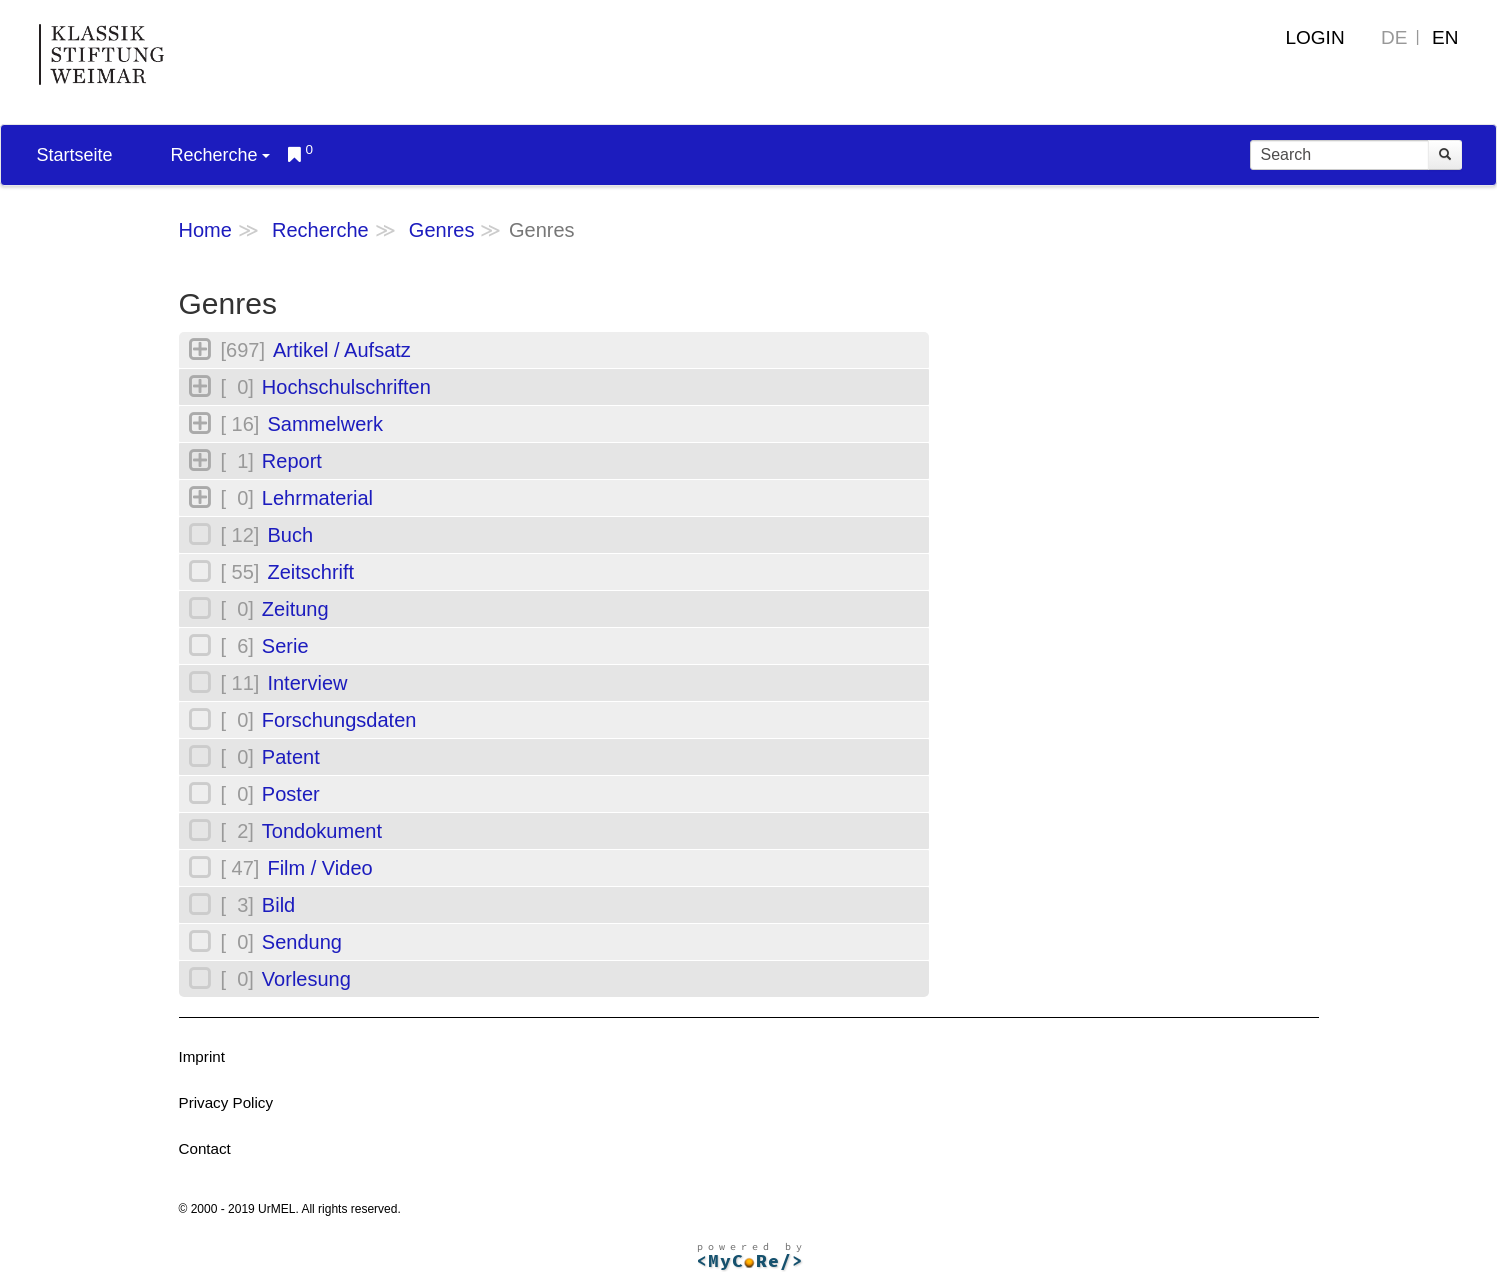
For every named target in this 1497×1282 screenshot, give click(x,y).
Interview (307, 683)
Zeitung (295, 609)
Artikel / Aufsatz (342, 350)
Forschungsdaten (339, 720)
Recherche (220, 155)
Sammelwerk (325, 424)
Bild (278, 905)
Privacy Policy (226, 1102)
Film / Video (319, 868)
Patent (291, 757)
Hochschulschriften (346, 387)
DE (1394, 37)
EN (1445, 37)
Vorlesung (306, 979)
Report (292, 461)
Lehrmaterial (317, 498)
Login (1314, 37)
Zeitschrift (310, 572)
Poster (291, 794)
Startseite (75, 155)
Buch (290, 535)
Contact (205, 1148)
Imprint (202, 1056)
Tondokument (322, 831)
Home (205, 230)
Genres (442, 230)
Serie (285, 646)
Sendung (302, 942)
